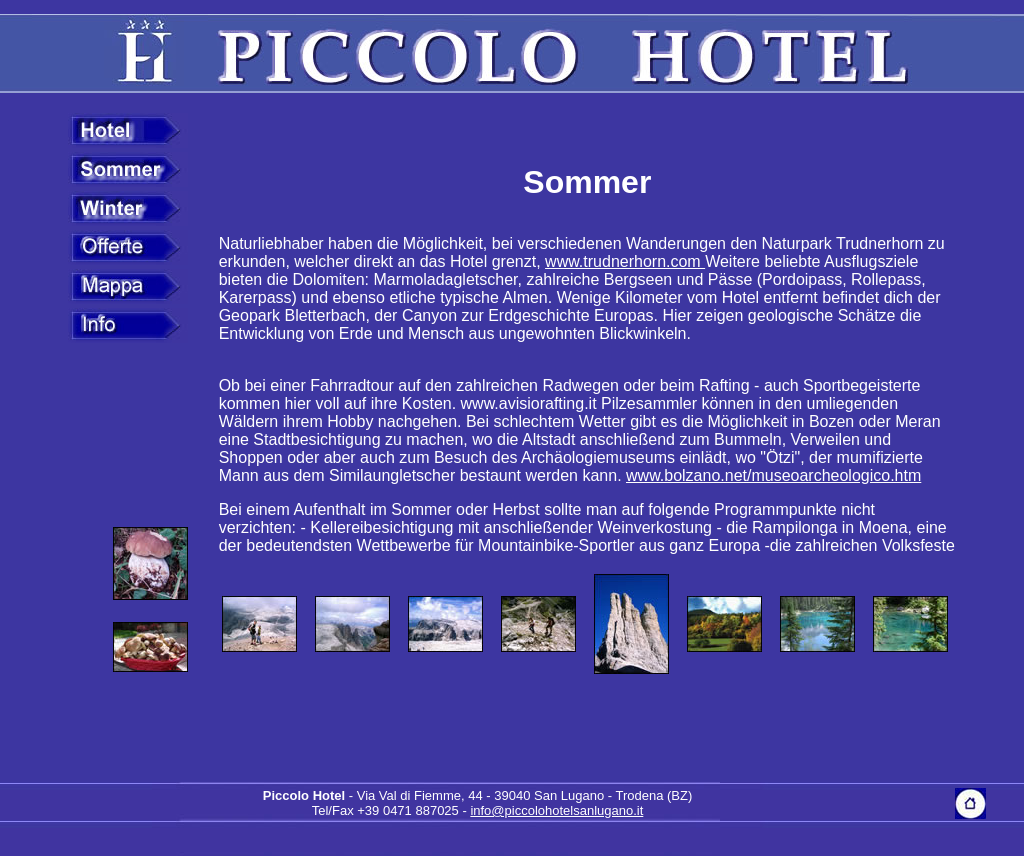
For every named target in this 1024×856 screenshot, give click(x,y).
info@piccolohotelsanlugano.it (556, 810)
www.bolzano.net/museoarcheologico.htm (773, 475)
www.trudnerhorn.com (625, 261)
